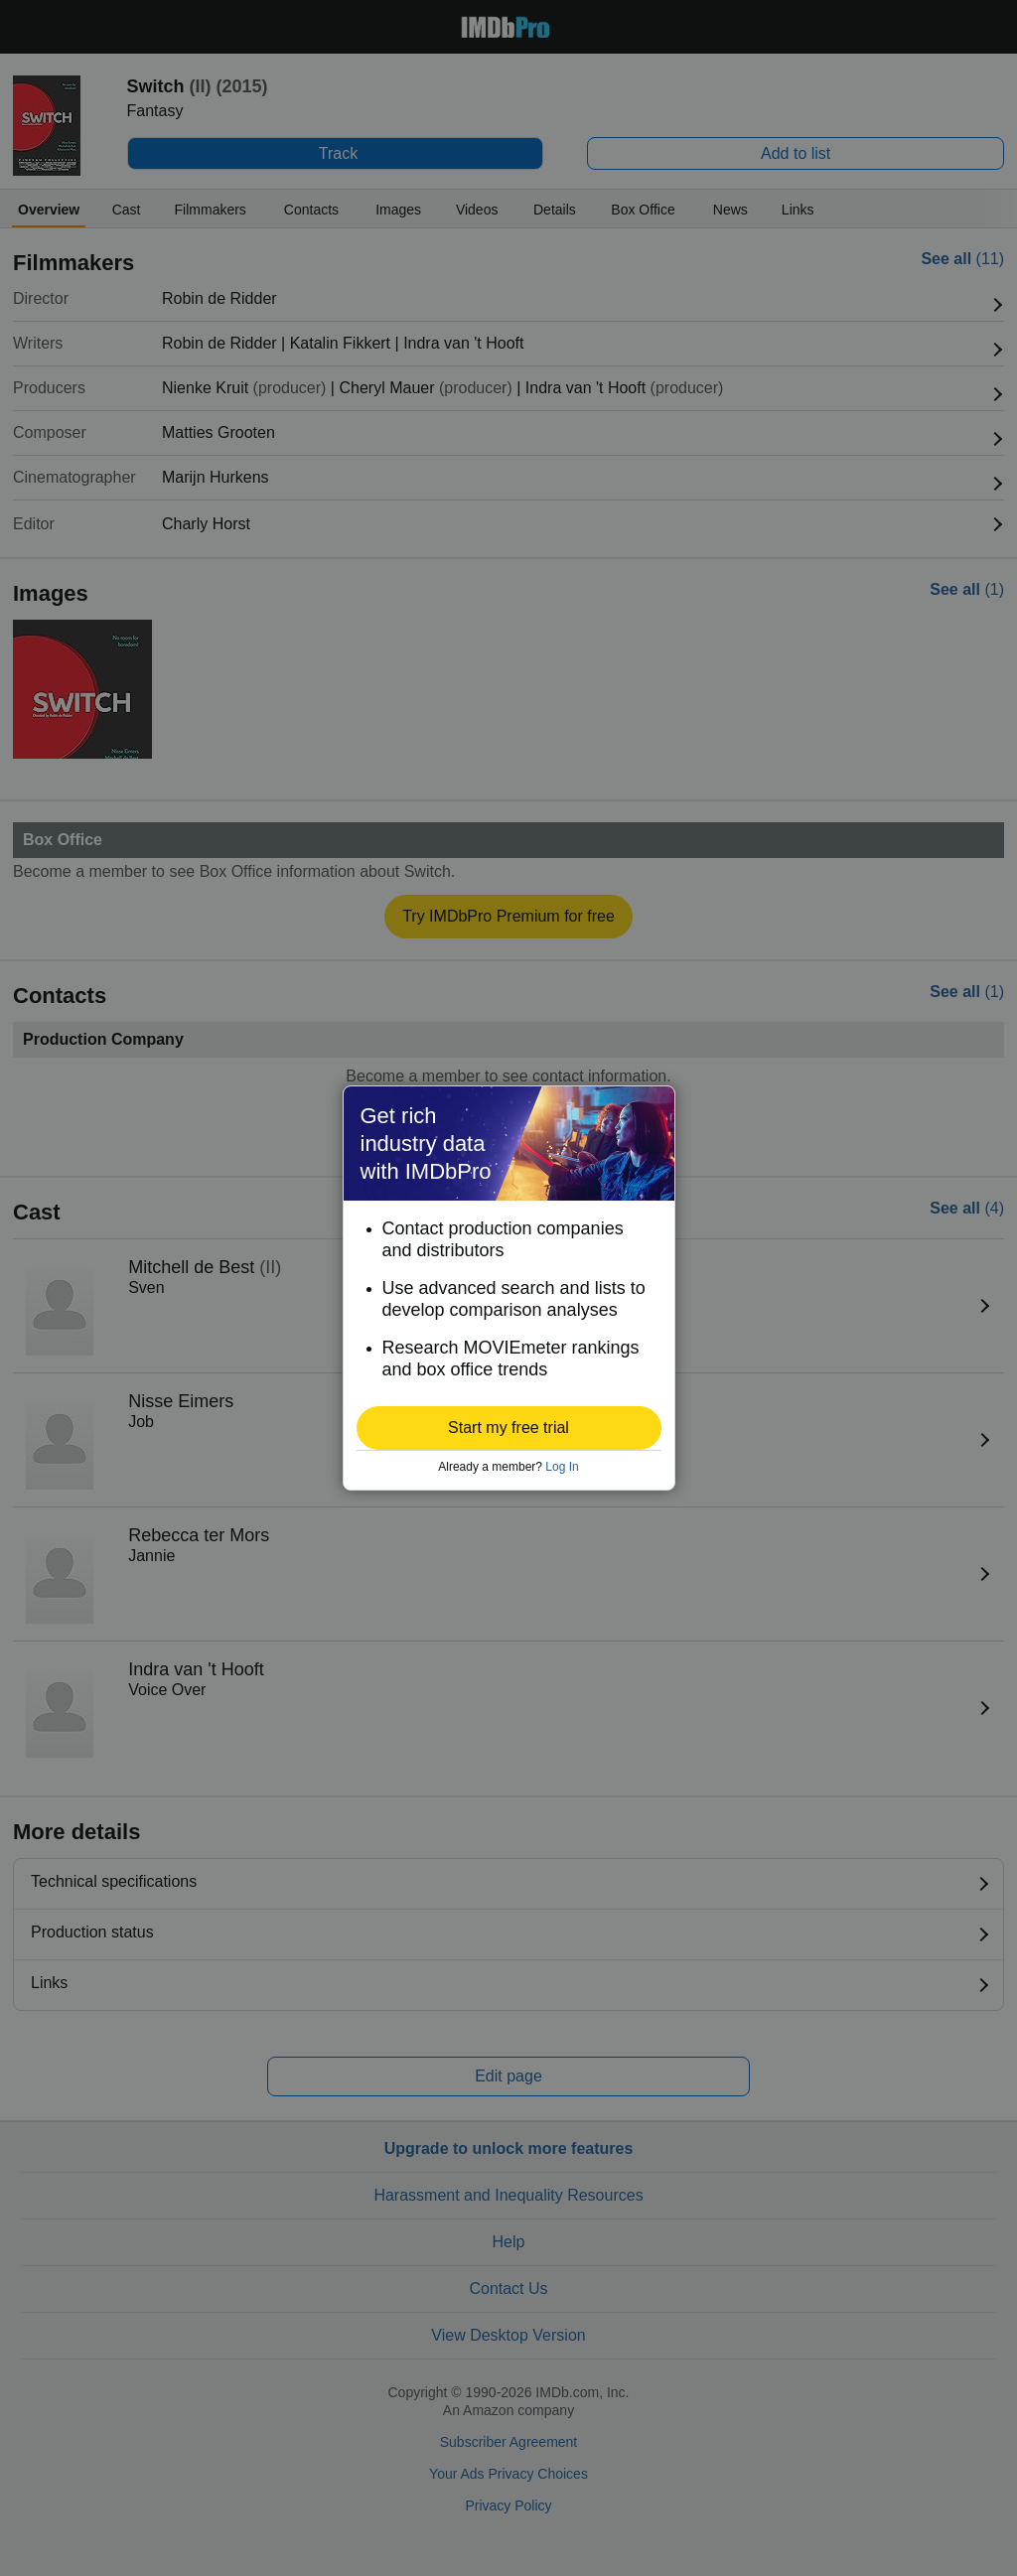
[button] (509, 1428)
